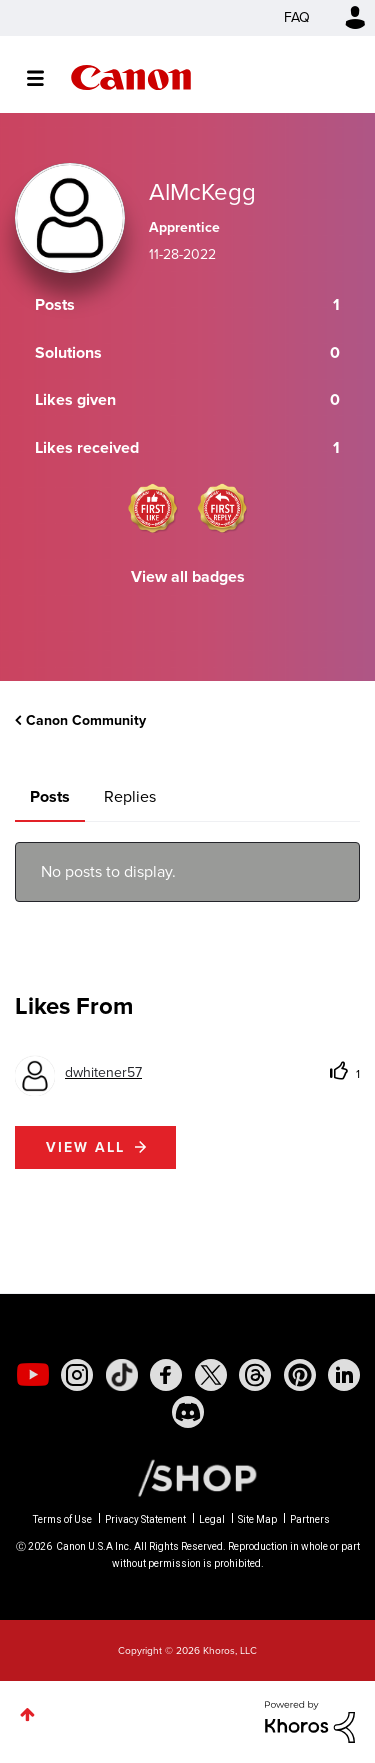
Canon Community (131, 77)
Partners (310, 1519)
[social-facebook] (166, 1375)
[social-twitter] (211, 1375)
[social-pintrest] (300, 1375)
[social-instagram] (77, 1375)
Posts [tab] (50, 796)
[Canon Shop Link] (187, 1476)
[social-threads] (255, 1375)
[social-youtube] (33, 1375)
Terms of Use (62, 1519)
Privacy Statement (145, 1519)
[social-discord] (188, 1412)
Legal (212, 1519)
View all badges (188, 576)
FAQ (297, 17)
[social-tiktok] (122, 1375)
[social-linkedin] (344, 1375)
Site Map (257, 1519)
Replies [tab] (130, 796)
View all (85, 1147)
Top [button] (27, 1714)
